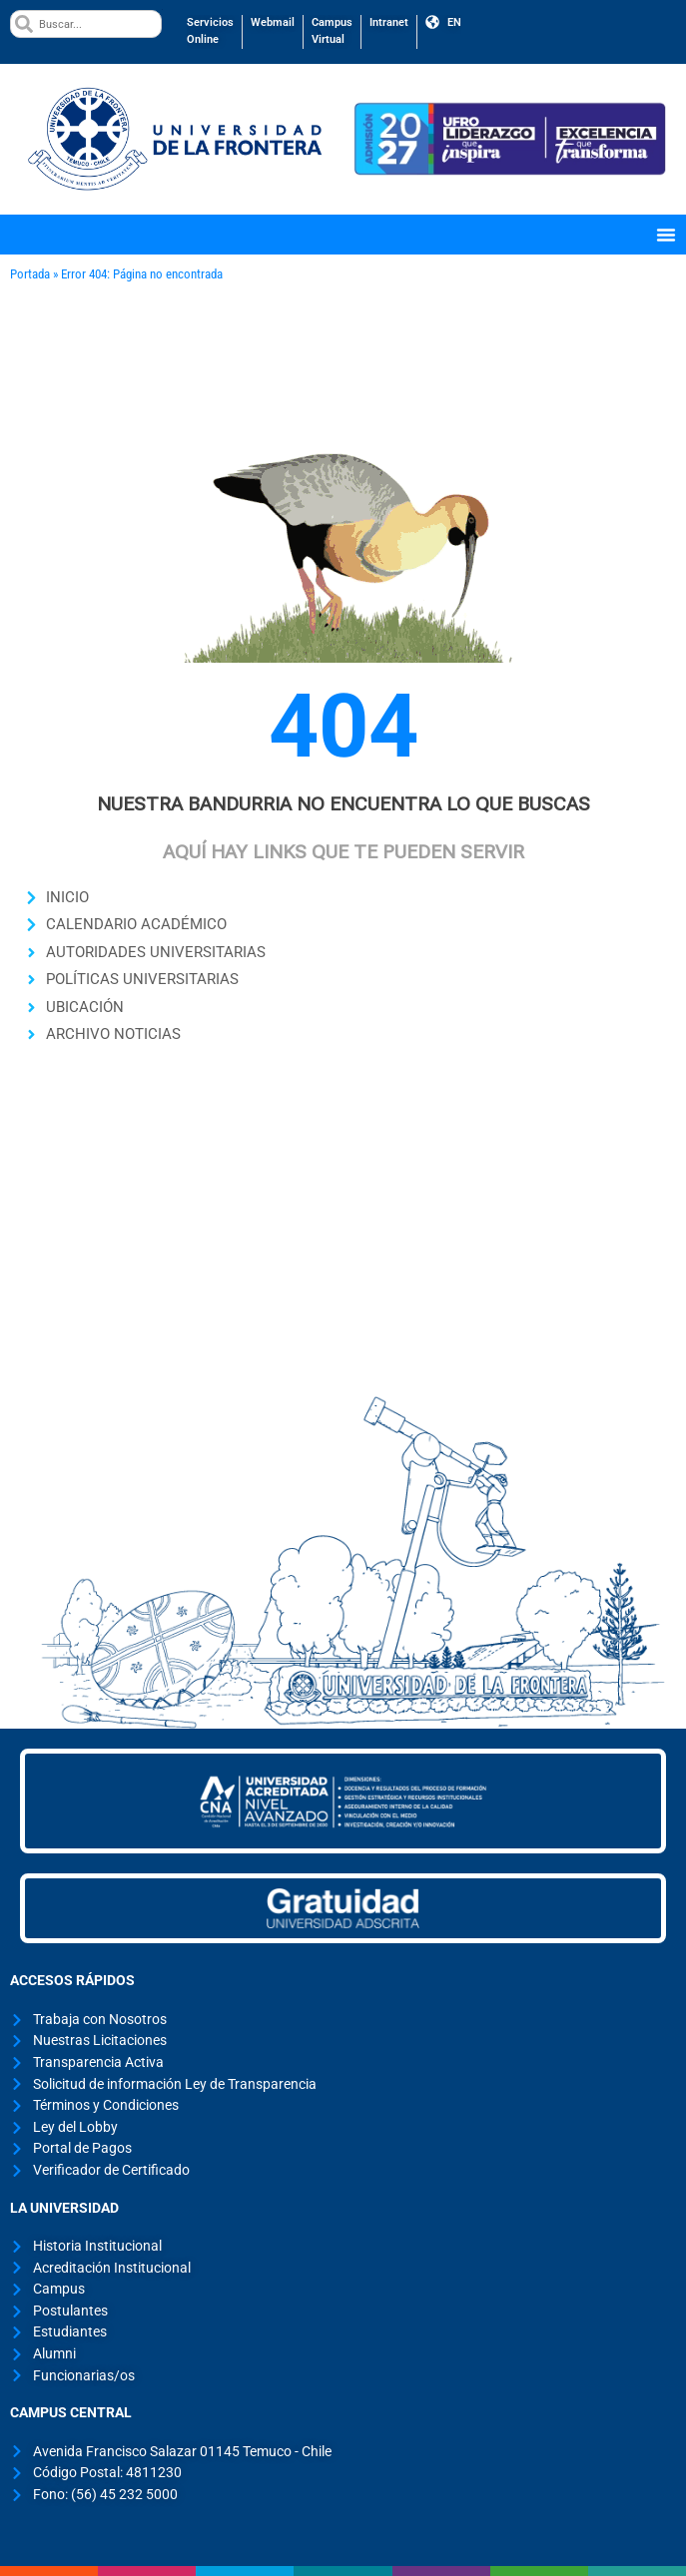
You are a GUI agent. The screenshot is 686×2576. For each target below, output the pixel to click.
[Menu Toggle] (666, 235)
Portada (30, 273)
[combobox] (86, 24)
